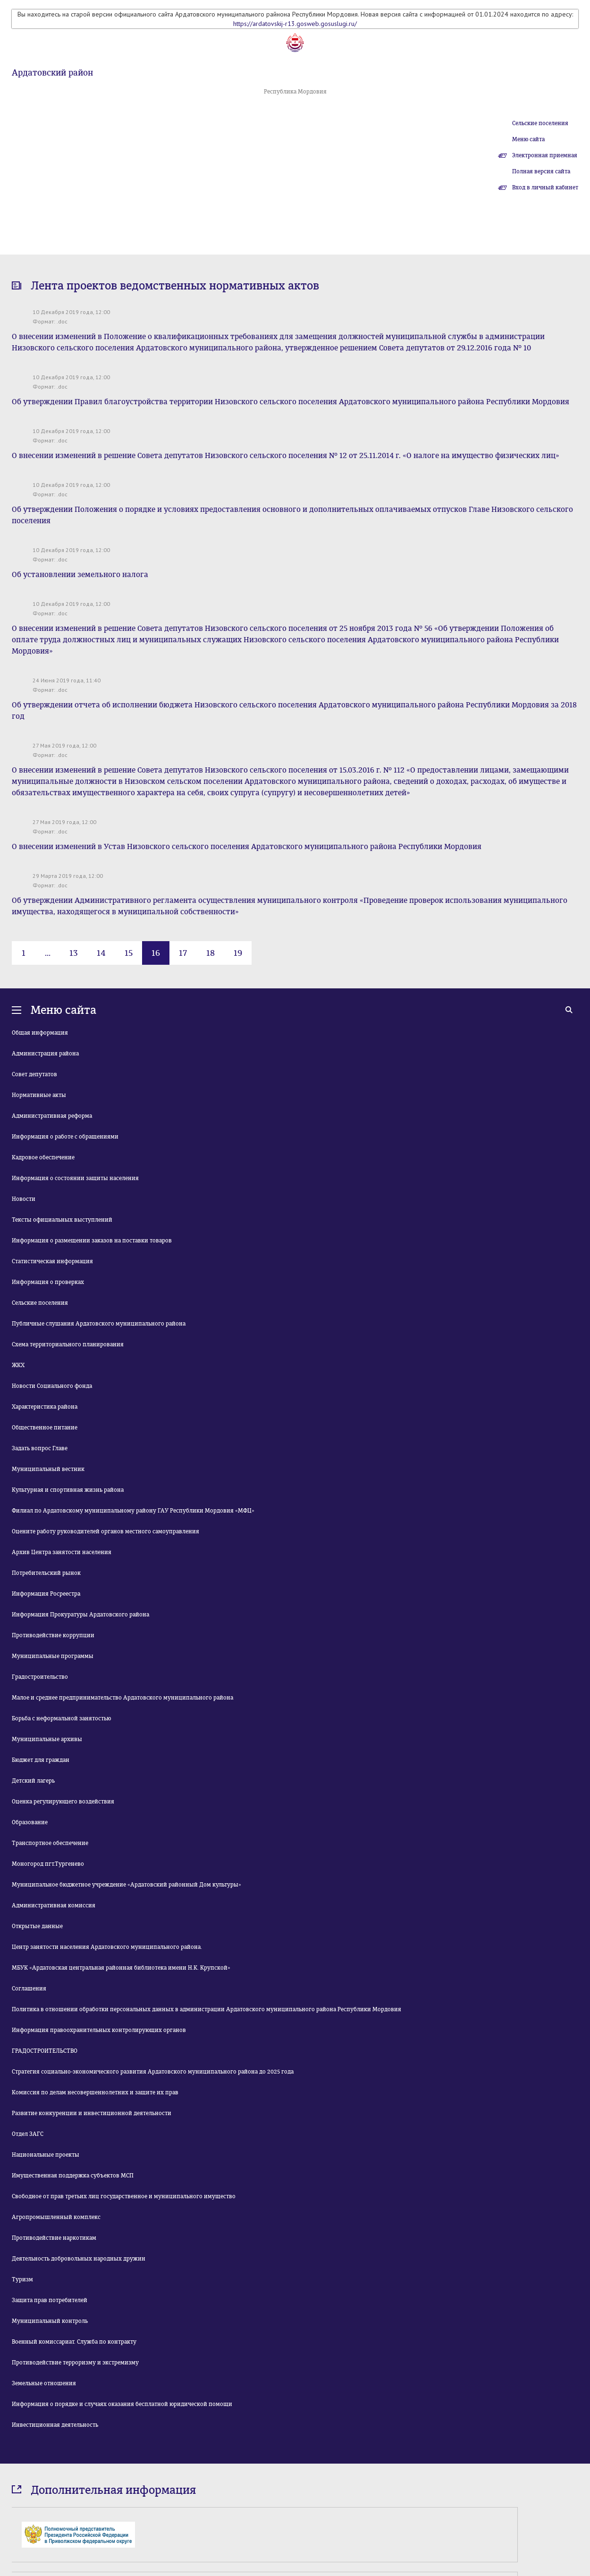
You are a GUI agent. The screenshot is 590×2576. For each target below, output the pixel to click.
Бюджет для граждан (40, 1760)
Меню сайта (528, 139)
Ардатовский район (52, 73)
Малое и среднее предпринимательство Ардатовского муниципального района (122, 1697)
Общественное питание (44, 1427)
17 (183, 953)
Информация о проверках (48, 1282)
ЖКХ (18, 1365)
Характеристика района (44, 1406)
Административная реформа (52, 1116)
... (48, 953)
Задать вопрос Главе (39, 1448)
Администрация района (45, 1053)
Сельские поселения (540, 123)
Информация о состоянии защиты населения (75, 1178)
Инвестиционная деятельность (55, 2425)
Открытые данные (37, 1926)
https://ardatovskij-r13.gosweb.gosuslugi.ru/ (295, 23)
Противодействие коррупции (53, 1635)
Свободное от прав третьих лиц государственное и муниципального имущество (124, 2196)
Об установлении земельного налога (80, 574)
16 (156, 953)
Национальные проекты (45, 2154)
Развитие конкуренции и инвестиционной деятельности (91, 2113)
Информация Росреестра (46, 1593)
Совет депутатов (34, 1074)
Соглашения (29, 1988)
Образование (30, 1822)
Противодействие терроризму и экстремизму (75, 2362)
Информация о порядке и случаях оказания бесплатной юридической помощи (122, 2404)
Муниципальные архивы (47, 1739)
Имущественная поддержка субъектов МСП (73, 2175)
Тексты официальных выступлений (62, 1219)
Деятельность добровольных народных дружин (78, 2258)
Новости (23, 1199)
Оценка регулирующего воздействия (63, 1801)
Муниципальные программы (52, 1656)
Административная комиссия (53, 1905)
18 (210, 953)
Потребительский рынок (46, 1573)
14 (101, 953)
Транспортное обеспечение (50, 1843)
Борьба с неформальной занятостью (61, 1718)
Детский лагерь (33, 1780)
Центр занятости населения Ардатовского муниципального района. (107, 1947)
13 (73, 953)
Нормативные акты (39, 1095)
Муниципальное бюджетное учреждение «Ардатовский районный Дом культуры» (126, 1884)
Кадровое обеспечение (43, 1157)
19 (238, 953)
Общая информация (40, 1032)
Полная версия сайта (541, 171)
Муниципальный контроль (50, 2321)
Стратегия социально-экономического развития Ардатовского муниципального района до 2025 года (153, 2071)
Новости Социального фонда (52, 1386)
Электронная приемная (544, 155)
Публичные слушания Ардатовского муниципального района (98, 1323)
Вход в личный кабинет (545, 187)
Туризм (22, 2279)
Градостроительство (40, 1677)
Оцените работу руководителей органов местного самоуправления (105, 1531)
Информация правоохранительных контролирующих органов (99, 2030)
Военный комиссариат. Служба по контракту (74, 2341)
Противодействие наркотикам (54, 2238)
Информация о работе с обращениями (65, 1136)
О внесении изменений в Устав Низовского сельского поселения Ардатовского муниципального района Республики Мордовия (246, 846)
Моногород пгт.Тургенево (48, 1864)
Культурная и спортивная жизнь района (68, 1490)
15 (129, 953)
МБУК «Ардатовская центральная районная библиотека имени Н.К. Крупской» (121, 1967)
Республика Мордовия (295, 91)
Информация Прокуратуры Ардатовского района (80, 1614)
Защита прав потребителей (49, 2300)
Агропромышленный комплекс (56, 2217)
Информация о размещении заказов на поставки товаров (92, 1240)
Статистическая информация (52, 1261)
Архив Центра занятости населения (61, 1552)
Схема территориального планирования (68, 1344)
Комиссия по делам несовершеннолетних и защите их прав (95, 2092)
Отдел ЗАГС (27, 2134)
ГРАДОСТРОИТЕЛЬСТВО (44, 2051)
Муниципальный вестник (48, 1469)
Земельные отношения (44, 2383)
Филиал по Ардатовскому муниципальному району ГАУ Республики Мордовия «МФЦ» (133, 1510)
